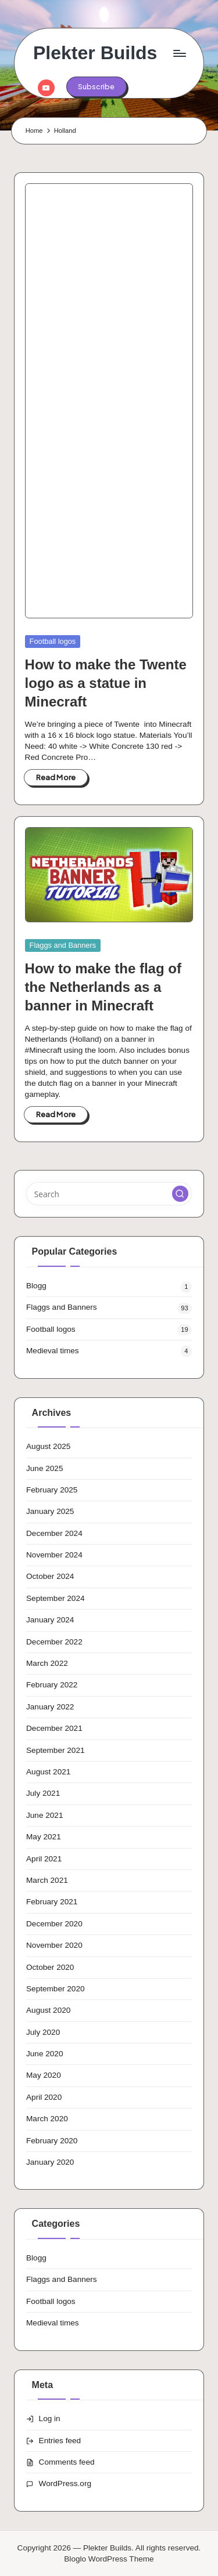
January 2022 (50, 1706)
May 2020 (43, 2075)
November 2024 (54, 1554)
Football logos (53, 641)
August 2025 (48, 1446)
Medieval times (52, 1350)
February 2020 (51, 2140)
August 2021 (48, 1771)
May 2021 (43, 1836)
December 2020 (54, 1923)
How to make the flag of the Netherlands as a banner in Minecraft (103, 987)
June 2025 (44, 1468)
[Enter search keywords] (109, 1193)
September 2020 (55, 1988)
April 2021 (44, 1858)
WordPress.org (65, 2483)
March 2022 (47, 1663)
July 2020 (43, 2032)
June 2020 (44, 2053)
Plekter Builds (95, 53)
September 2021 (55, 1750)
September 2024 (55, 1598)
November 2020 (54, 1945)
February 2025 (51, 1490)
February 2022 (51, 1684)
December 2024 (54, 1533)
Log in (49, 2418)
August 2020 (48, 2010)
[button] (96, 86)
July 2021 (43, 1793)
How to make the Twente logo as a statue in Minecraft (106, 683)
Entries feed (60, 2440)
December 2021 (54, 1728)
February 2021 (51, 1901)
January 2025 (50, 1511)
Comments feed (67, 2462)
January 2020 (50, 2162)
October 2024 (50, 1576)
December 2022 (54, 1641)
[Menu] (179, 53)
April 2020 (44, 2097)
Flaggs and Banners (63, 945)
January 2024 (50, 1619)
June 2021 (44, 1815)
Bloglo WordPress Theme (108, 2559)
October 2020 (50, 1967)
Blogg (36, 1285)
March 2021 (47, 1880)
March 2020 (47, 2118)
